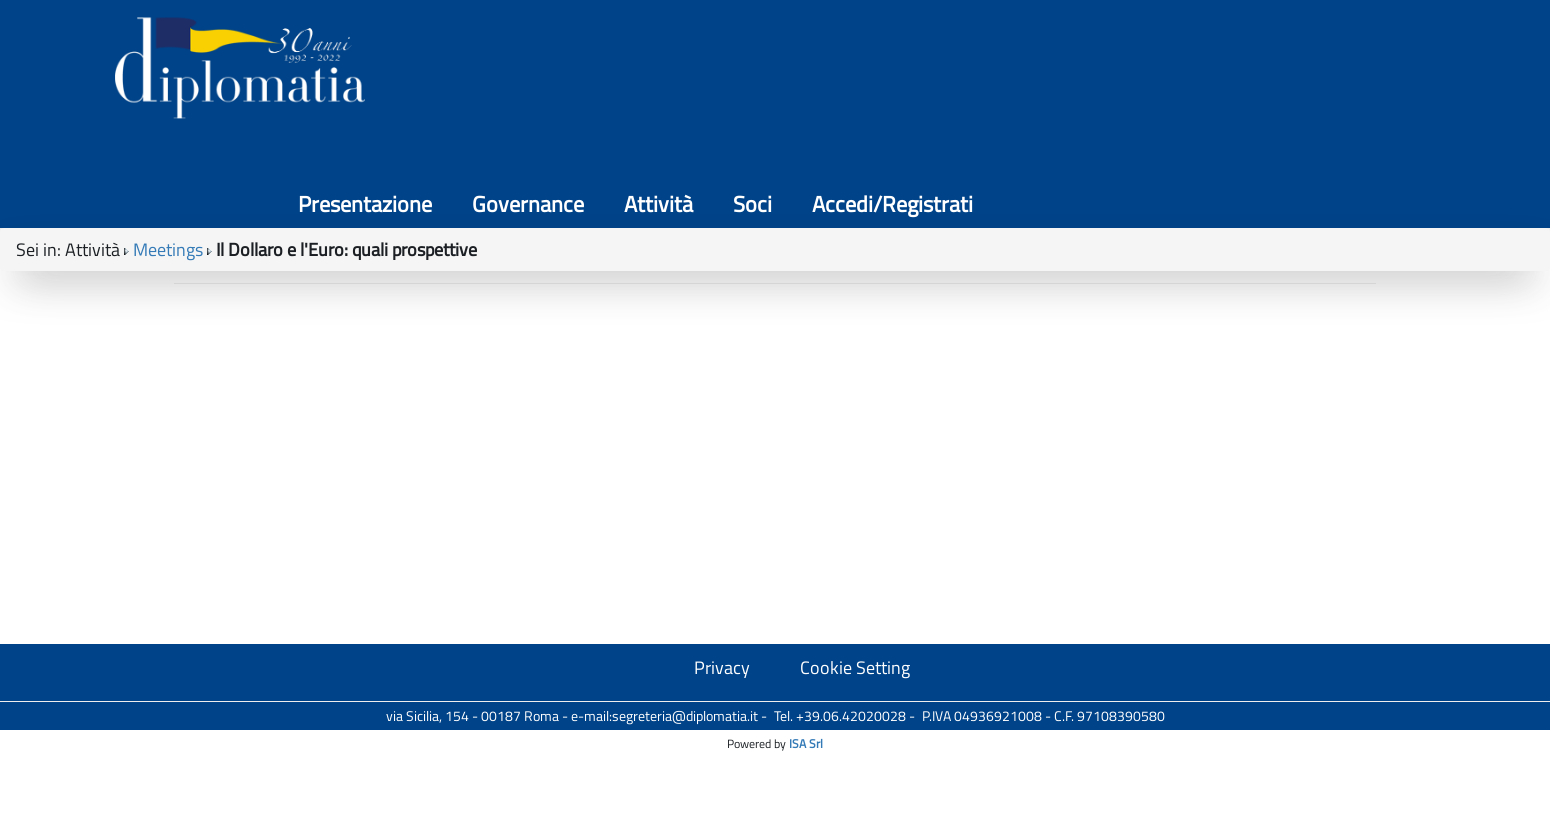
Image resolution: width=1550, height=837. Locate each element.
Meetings (168, 180)
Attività (1185, 80)
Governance (1055, 80)
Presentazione (892, 80)
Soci (1279, 80)
